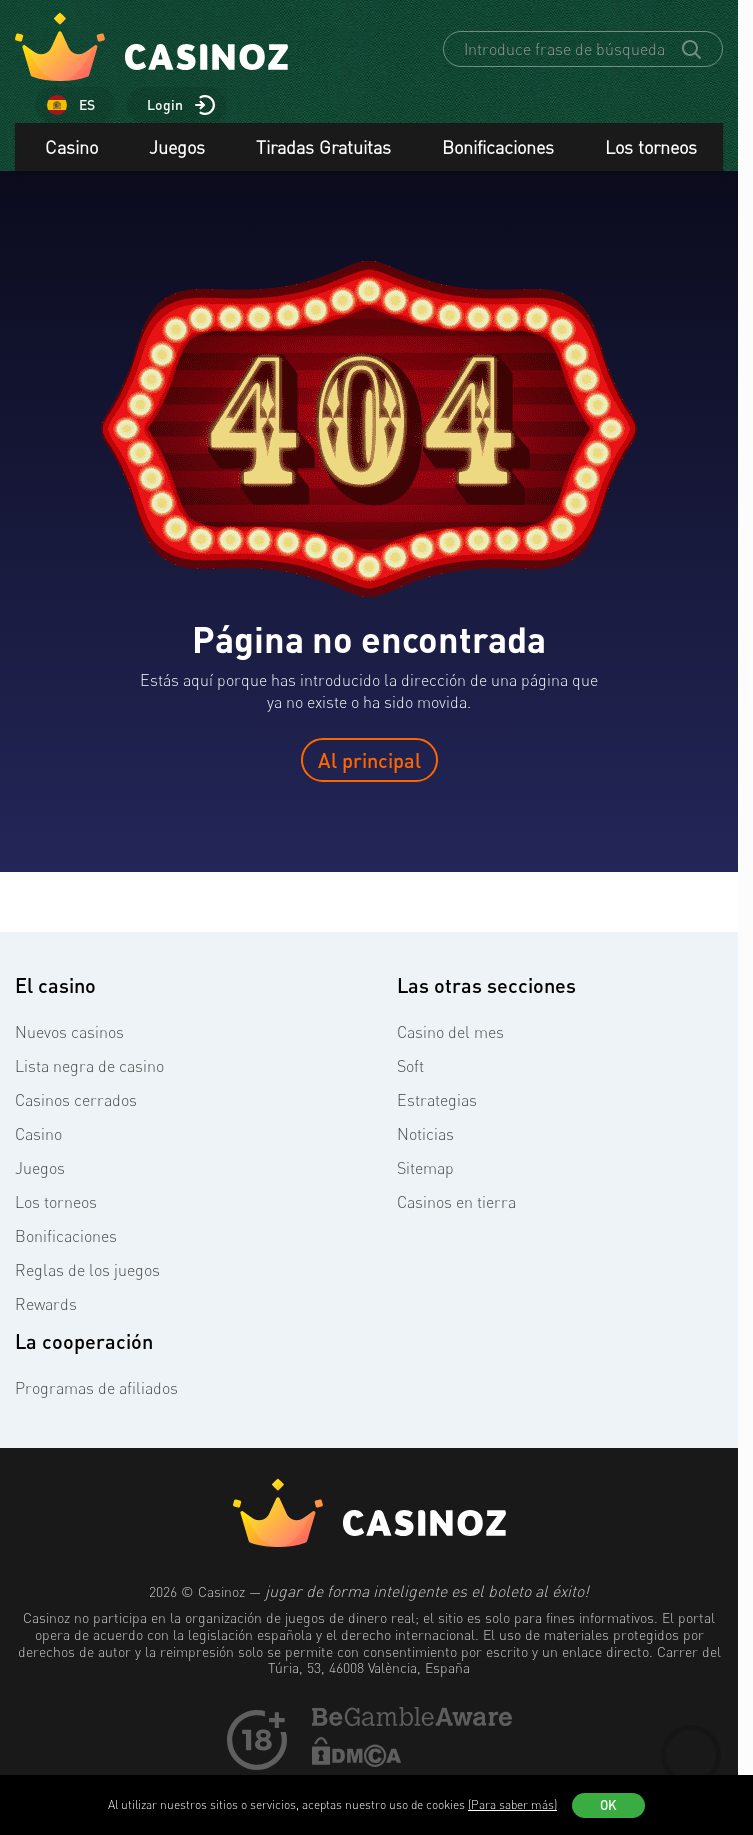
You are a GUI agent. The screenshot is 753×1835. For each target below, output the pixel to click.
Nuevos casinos (69, 1035)
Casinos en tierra (456, 1205)
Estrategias (437, 1103)
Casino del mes (450, 1035)
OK (608, 1805)
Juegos (177, 150)
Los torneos (651, 150)
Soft (410, 1069)
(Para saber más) (512, 1804)
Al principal (369, 763)
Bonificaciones (498, 150)
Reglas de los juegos (87, 1273)
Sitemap (425, 1171)
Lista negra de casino (89, 1069)
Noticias (425, 1137)
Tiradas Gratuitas (323, 150)
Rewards (46, 1307)
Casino (71, 150)
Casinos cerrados (76, 1103)
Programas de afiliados (96, 1391)
